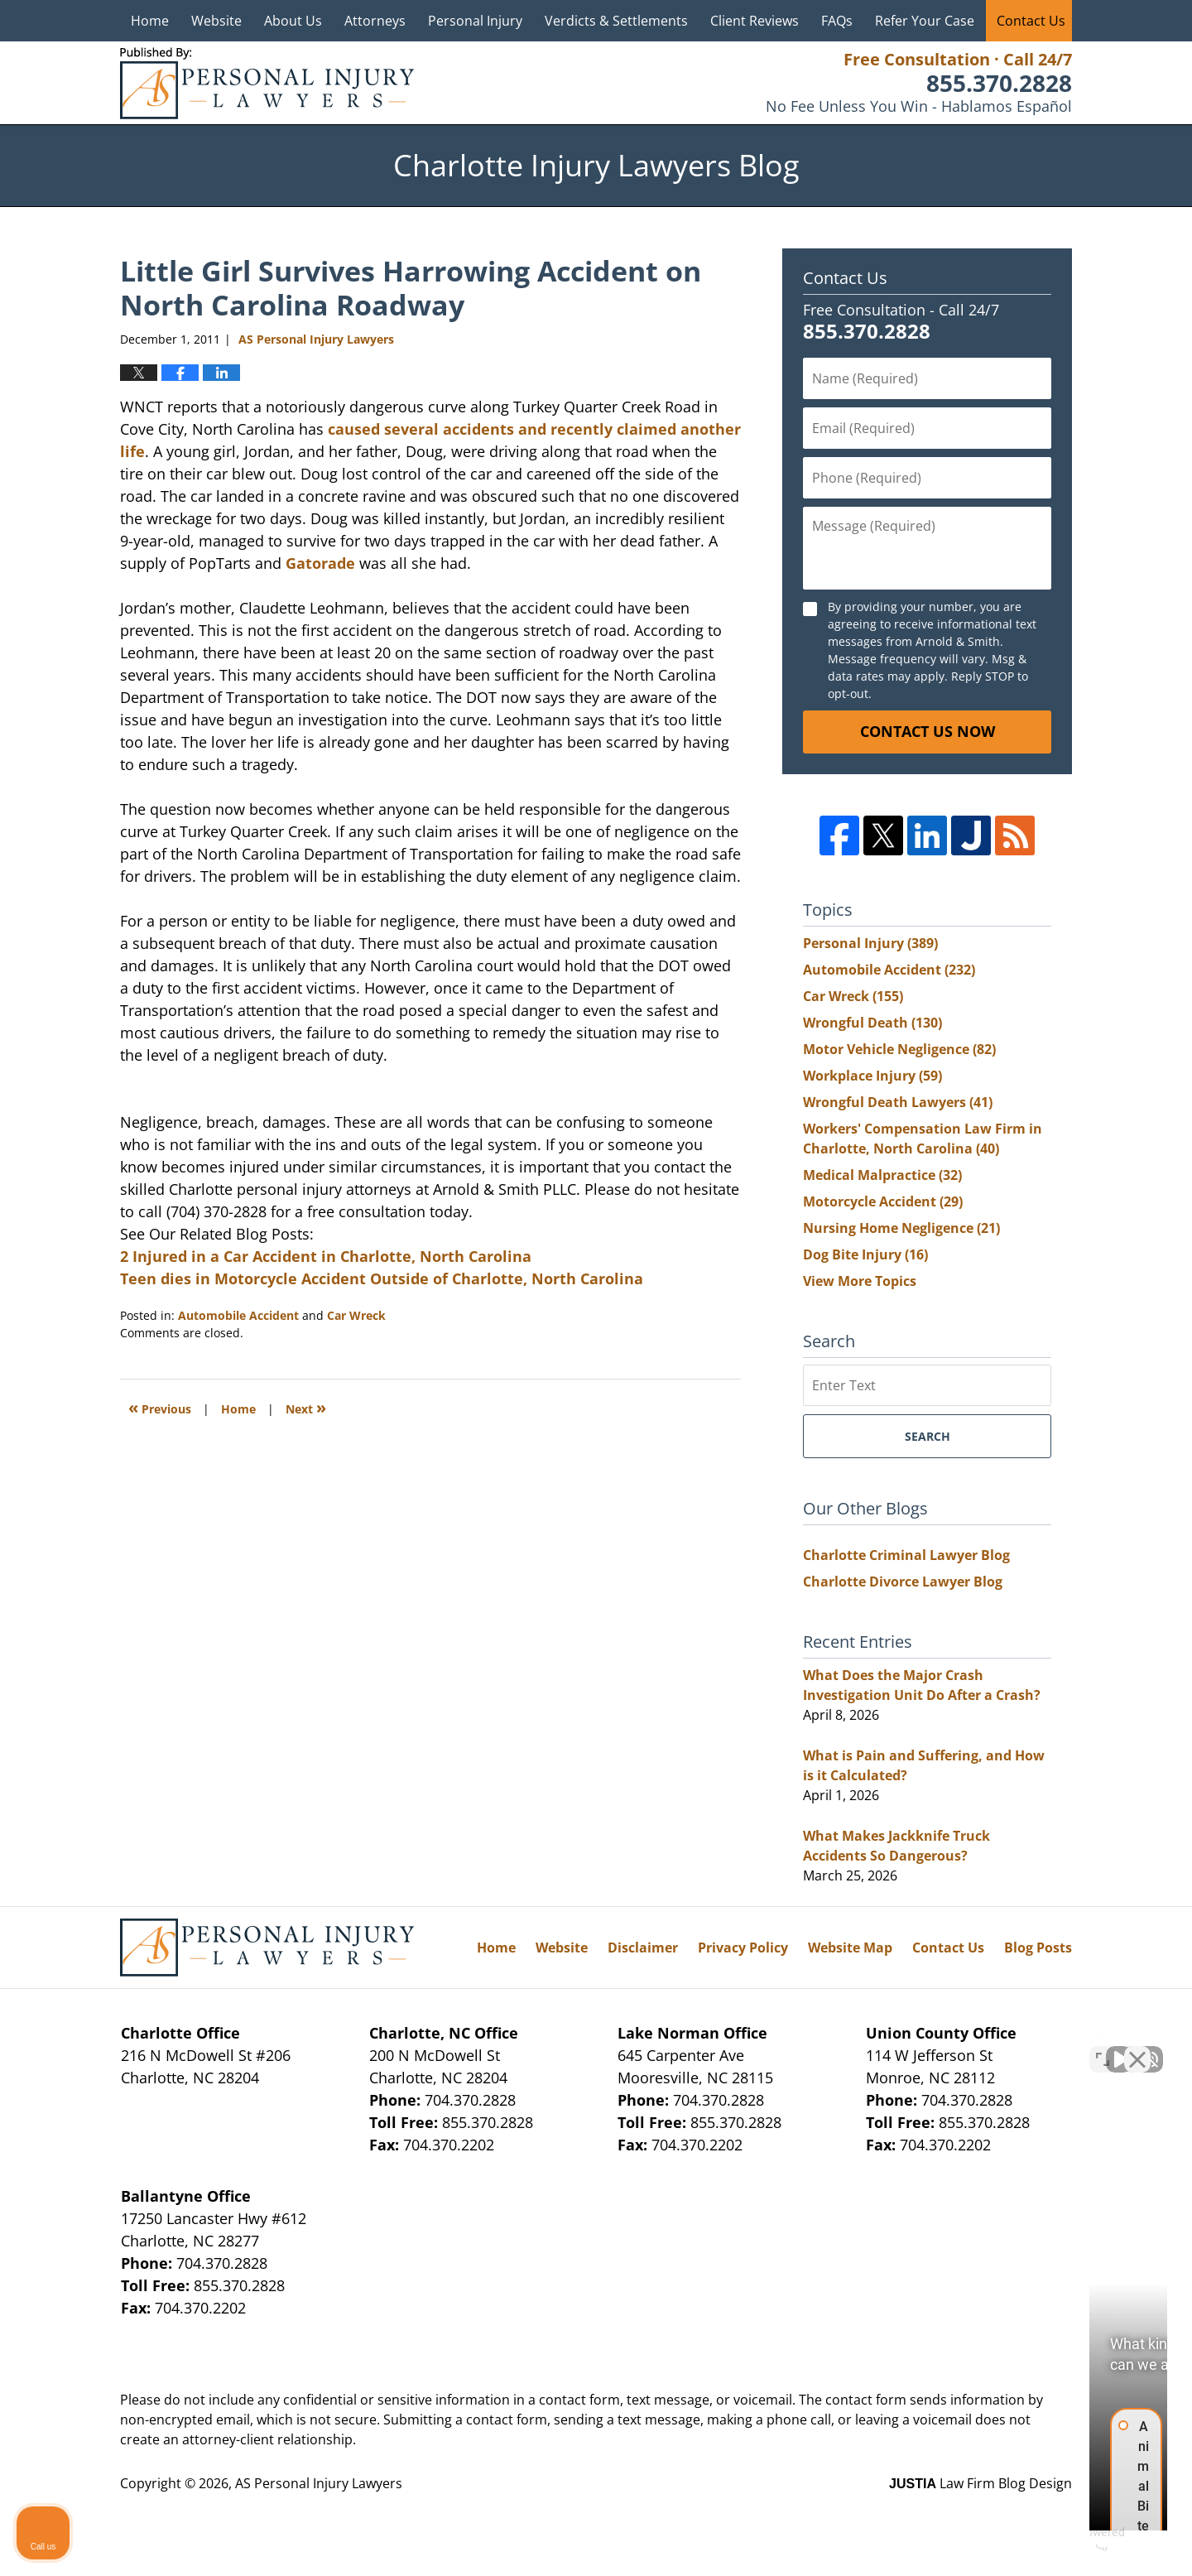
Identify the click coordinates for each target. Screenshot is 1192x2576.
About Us (293, 21)
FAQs (837, 21)
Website (216, 21)
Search (927, 1436)
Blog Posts (1038, 1947)
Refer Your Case (924, 21)
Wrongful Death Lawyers (898, 1102)
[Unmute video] (899, 2047)
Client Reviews (754, 21)
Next (306, 1407)
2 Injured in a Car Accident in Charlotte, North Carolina (325, 1256)
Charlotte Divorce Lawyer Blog (902, 1581)
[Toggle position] (1102, 2047)
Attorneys (375, 21)
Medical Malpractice (882, 1175)
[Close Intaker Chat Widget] (1137, 2047)
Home (150, 21)
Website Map (850, 1947)
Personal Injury (475, 21)
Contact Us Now (927, 731)
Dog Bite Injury (865, 1254)
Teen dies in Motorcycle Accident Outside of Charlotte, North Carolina (381, 1278)
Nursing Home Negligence (901, 1228)
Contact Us (1031, 21)
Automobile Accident (238, 1315)
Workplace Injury (872, 1076)
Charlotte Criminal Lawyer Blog (906, 1555)
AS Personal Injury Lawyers (318, 2483)
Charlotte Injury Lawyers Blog (267, 83)
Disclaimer (643, 1947)
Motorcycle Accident (883, 1201)
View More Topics (859, 1281)
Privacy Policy (743, 1947)
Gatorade (320, 563)
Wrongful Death (872, 1023)
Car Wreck (356, 1315)
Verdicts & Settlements (616, 21)
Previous (159, 1407)
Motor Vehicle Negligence (899, 1049)
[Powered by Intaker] (1051, 2541)
